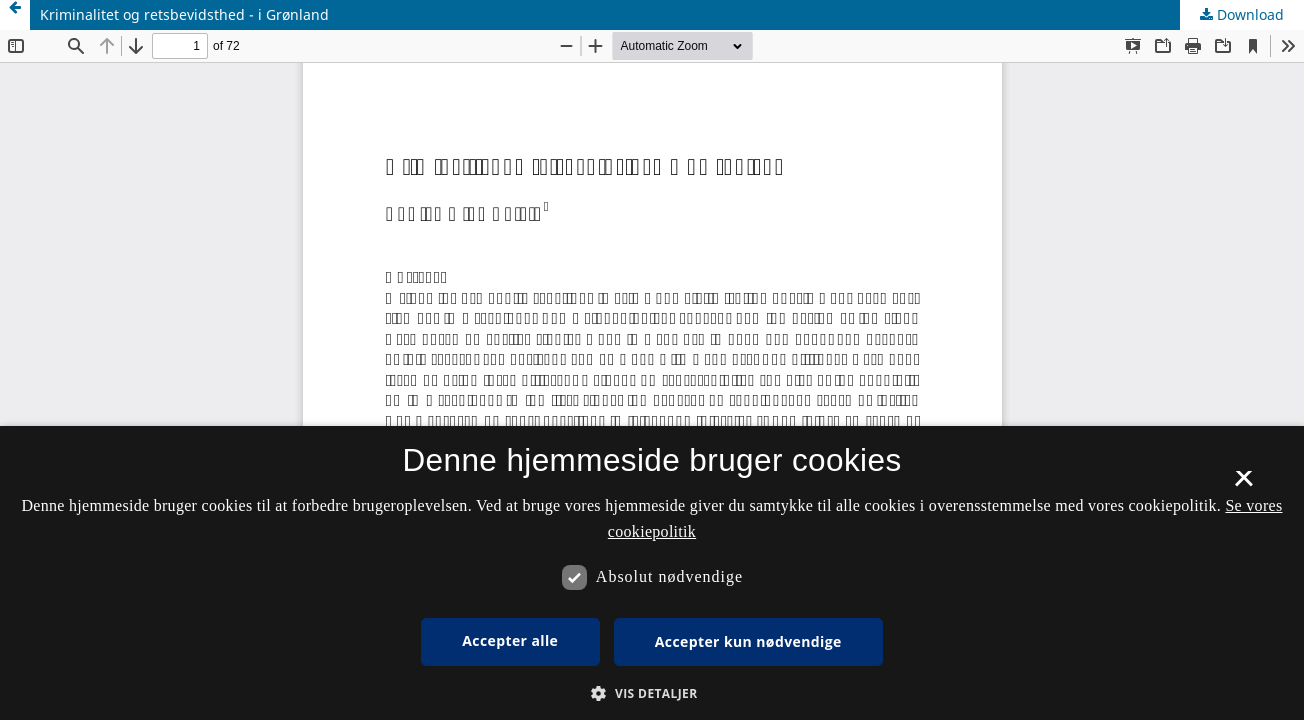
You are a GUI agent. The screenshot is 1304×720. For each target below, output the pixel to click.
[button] (651, 693)
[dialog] (652, 573)
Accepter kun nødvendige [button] (748, 641)
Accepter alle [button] (510, 640)
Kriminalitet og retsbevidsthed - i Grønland (184, 14)
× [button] (1243, 485)
